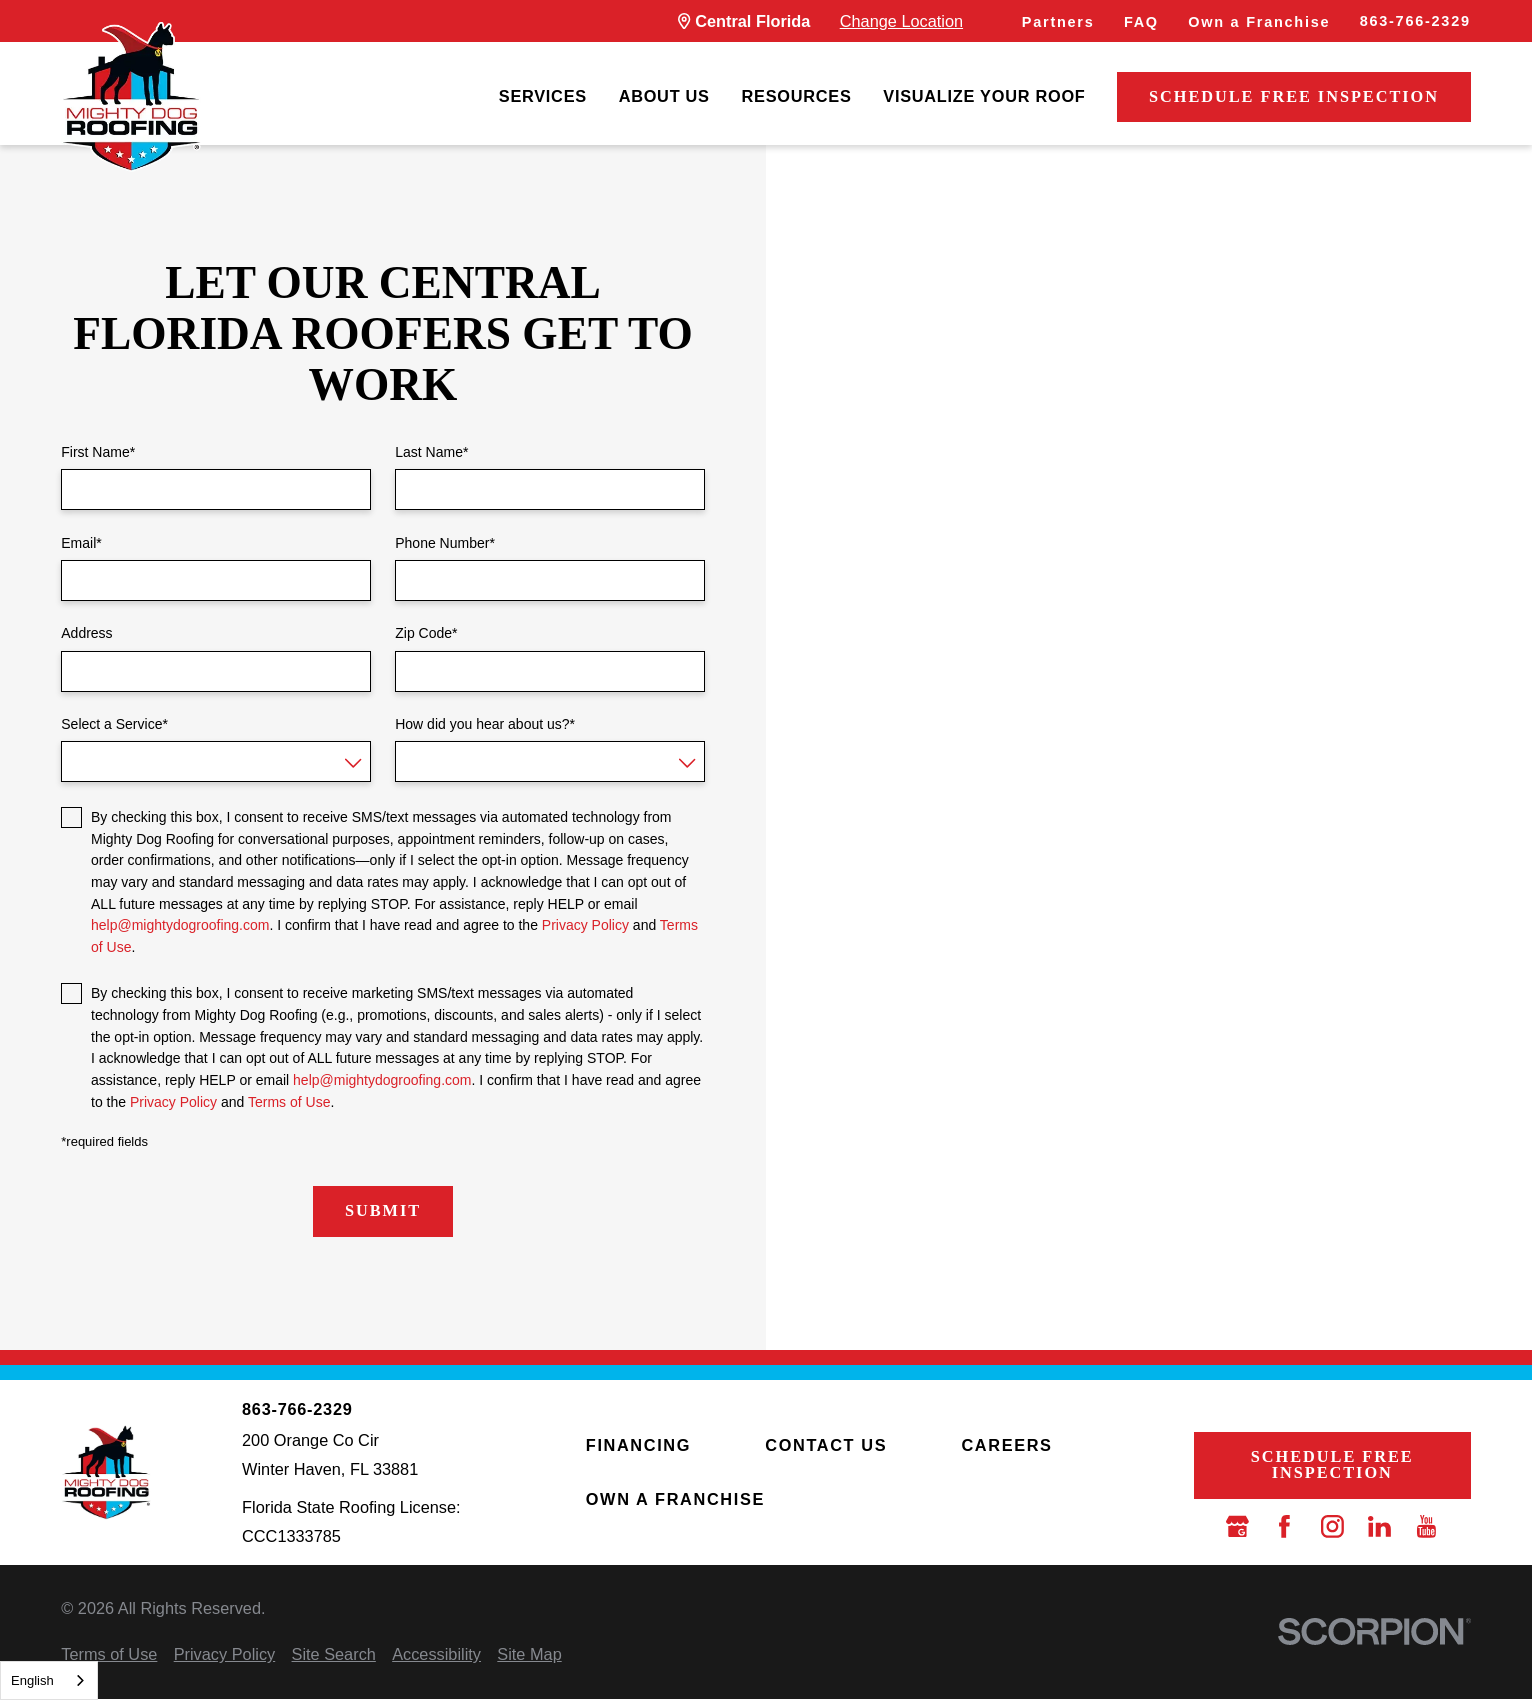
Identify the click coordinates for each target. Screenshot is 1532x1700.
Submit (383, 1210)
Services (543, 96)
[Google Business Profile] (1237, 1526)
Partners (1058, 22)
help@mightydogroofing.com (180, 925)
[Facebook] (1284, 1526)
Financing (638, 1445)
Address (86, 633)
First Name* (98, 452)
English (32, 1680)
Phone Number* (445, 543)
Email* (81, 543)
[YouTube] (1426, 1526)
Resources (797, 96)
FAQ (1141, 22)
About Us (664, 96)
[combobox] (49, 1680)
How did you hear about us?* (485, 724)
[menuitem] (543, 97)
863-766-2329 (1415, 21)
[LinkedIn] (1379, 1526)
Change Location (901, 21)
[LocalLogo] (131, 97)
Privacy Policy (585, 925)
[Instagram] (1332, 1526)
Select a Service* (114, 724)
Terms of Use (289, 1102)
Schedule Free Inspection (1294, 96)
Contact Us (826, 1445)
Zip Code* (426, 633)
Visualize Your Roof (984, 96)
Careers (1006, 1445)
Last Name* (431, 452)
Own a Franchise (1259, 22)
